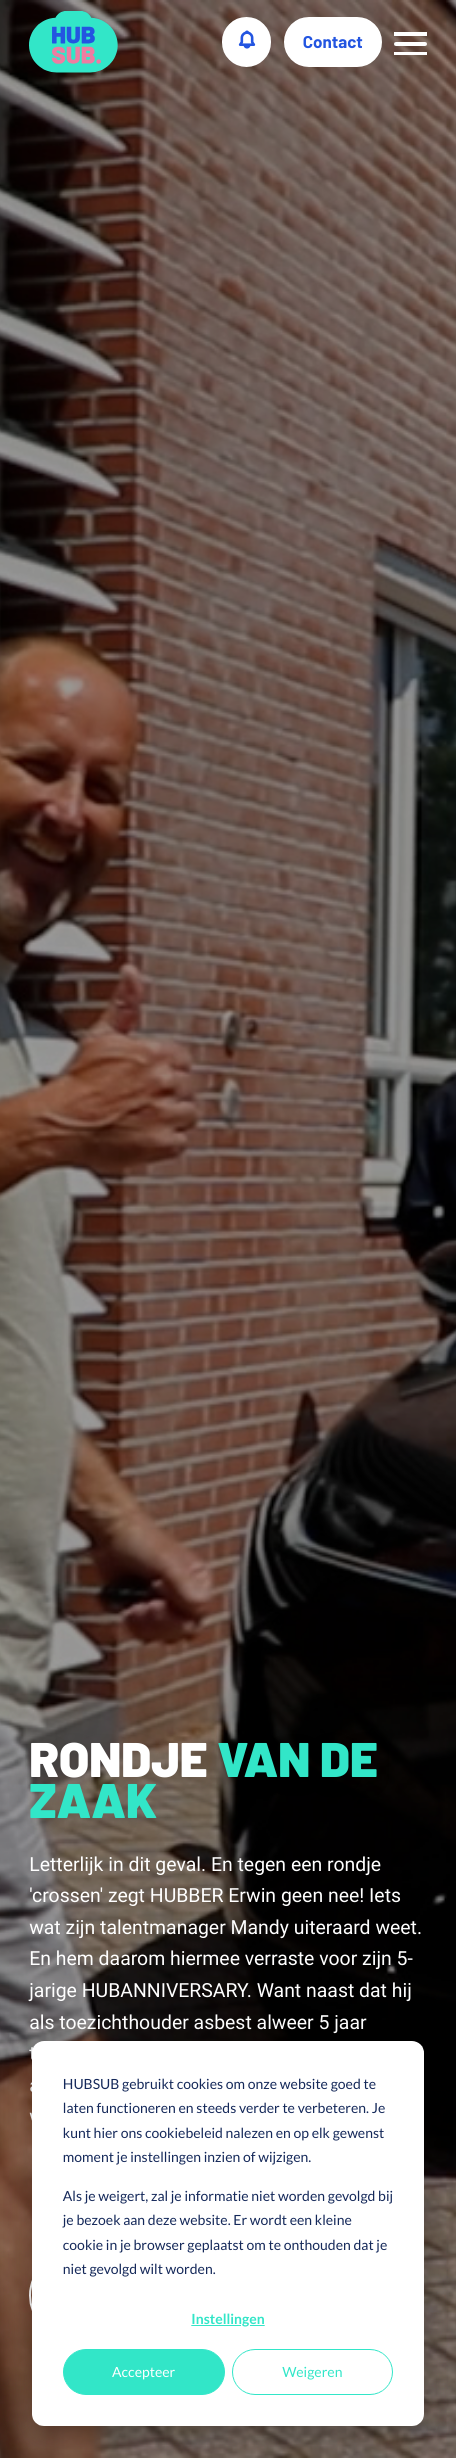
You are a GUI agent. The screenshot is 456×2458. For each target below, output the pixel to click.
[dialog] (228, 2233)
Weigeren (312, 2371)
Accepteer (143, 2371)
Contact (333, 42)
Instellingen (227, 2318)
